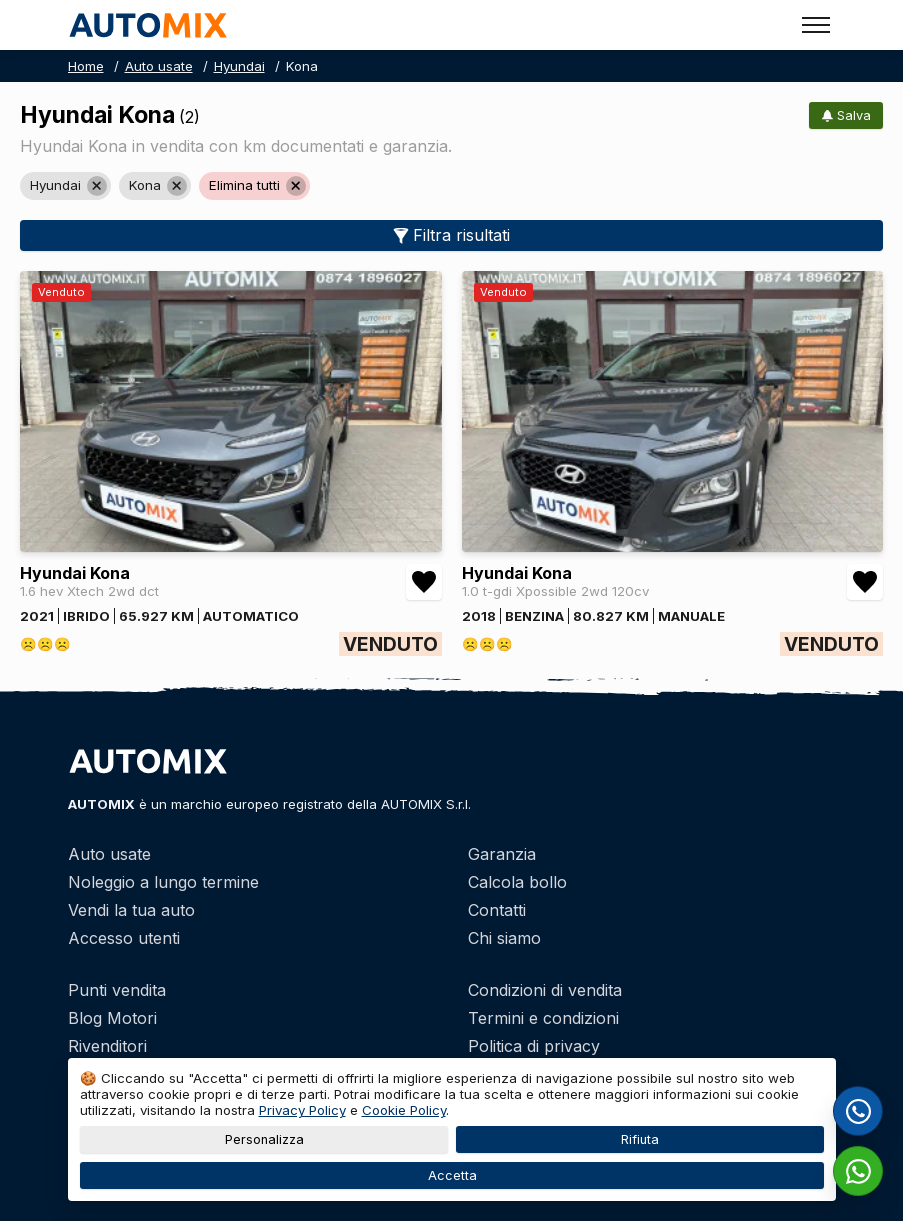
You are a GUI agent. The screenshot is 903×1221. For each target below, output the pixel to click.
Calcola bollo (517, 882)
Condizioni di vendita (545, 990)
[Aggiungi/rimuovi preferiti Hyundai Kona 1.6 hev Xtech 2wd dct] (424, 582)
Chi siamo (504, 938)
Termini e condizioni (543, 1018)
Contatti (497, 910)
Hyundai (239, 66)
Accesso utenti (124, 938)
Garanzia (502, 854)
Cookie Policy (404, 1110)
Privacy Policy (302, 1110)
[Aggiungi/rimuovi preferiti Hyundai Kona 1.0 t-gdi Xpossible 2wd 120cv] (865, 582)
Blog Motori (112, 1018)
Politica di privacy (534, 1046)
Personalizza (263, 1139)
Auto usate (159, 66)
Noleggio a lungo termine (163, 882)
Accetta (451, 1175)
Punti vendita (117, 990)
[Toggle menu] (816, 25)
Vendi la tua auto (131, 910)
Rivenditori (107, 1046)
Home (86, 66)
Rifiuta (640, 1139)
